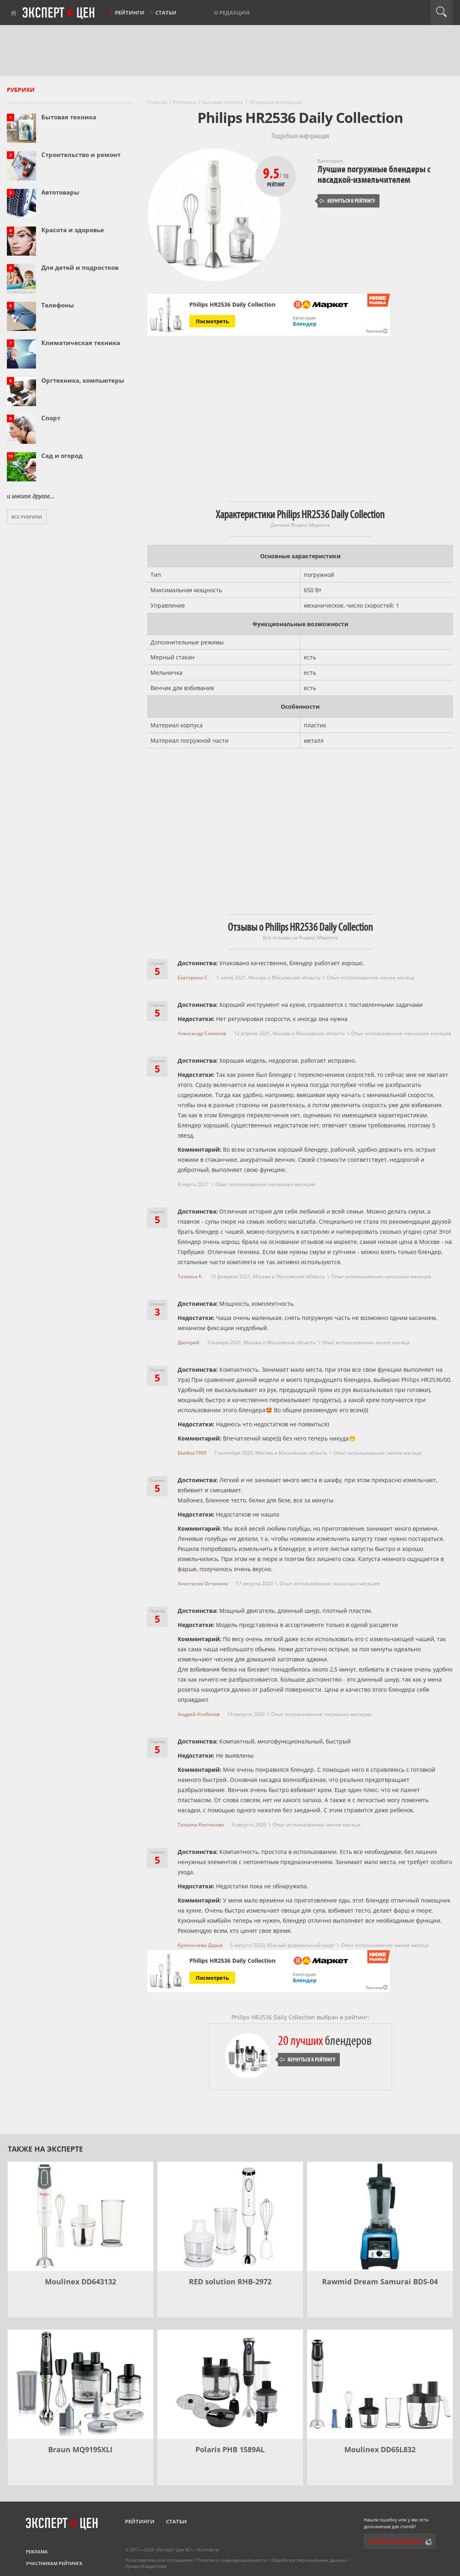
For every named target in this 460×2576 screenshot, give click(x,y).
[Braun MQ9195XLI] (80, 2384)
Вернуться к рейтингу (347, 201)
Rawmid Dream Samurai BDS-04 (380, 2281)
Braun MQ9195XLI (80, 2449)
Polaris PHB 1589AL (230, 2449)
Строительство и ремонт (81, 154)
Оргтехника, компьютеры (82, 380)
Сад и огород (62, 455)
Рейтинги (129, 12)
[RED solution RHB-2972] (230, 2216)
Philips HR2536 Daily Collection (232, 304)
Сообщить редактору (395, 2541)
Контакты (208, 2549)
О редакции (232, 12)
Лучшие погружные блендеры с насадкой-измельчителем (374, 174)
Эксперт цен (59, 13)
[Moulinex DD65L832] (380, 2384)
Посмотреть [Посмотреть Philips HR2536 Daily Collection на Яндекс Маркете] (212, 321)
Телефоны (57, 305)
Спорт (50, 418)
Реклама (37, 2551)
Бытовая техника (68, 117)
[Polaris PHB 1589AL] (230, 2384)
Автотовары (60, 192)
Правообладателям (146, 2566)
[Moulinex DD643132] (80, 2216)
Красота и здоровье (72, 230)
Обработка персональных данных (308, 2560)
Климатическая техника (80, 343)
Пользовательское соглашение (159, 2560)
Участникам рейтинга (54, 2563)
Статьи (165, 12)
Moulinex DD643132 (80, 2281)
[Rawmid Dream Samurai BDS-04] (380, 2216)
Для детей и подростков (80, 267)
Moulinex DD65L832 (379, 2449)
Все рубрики (26, 517)
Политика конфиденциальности (232, 2560)
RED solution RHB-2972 (230, 2281)
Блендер (304, 323)
